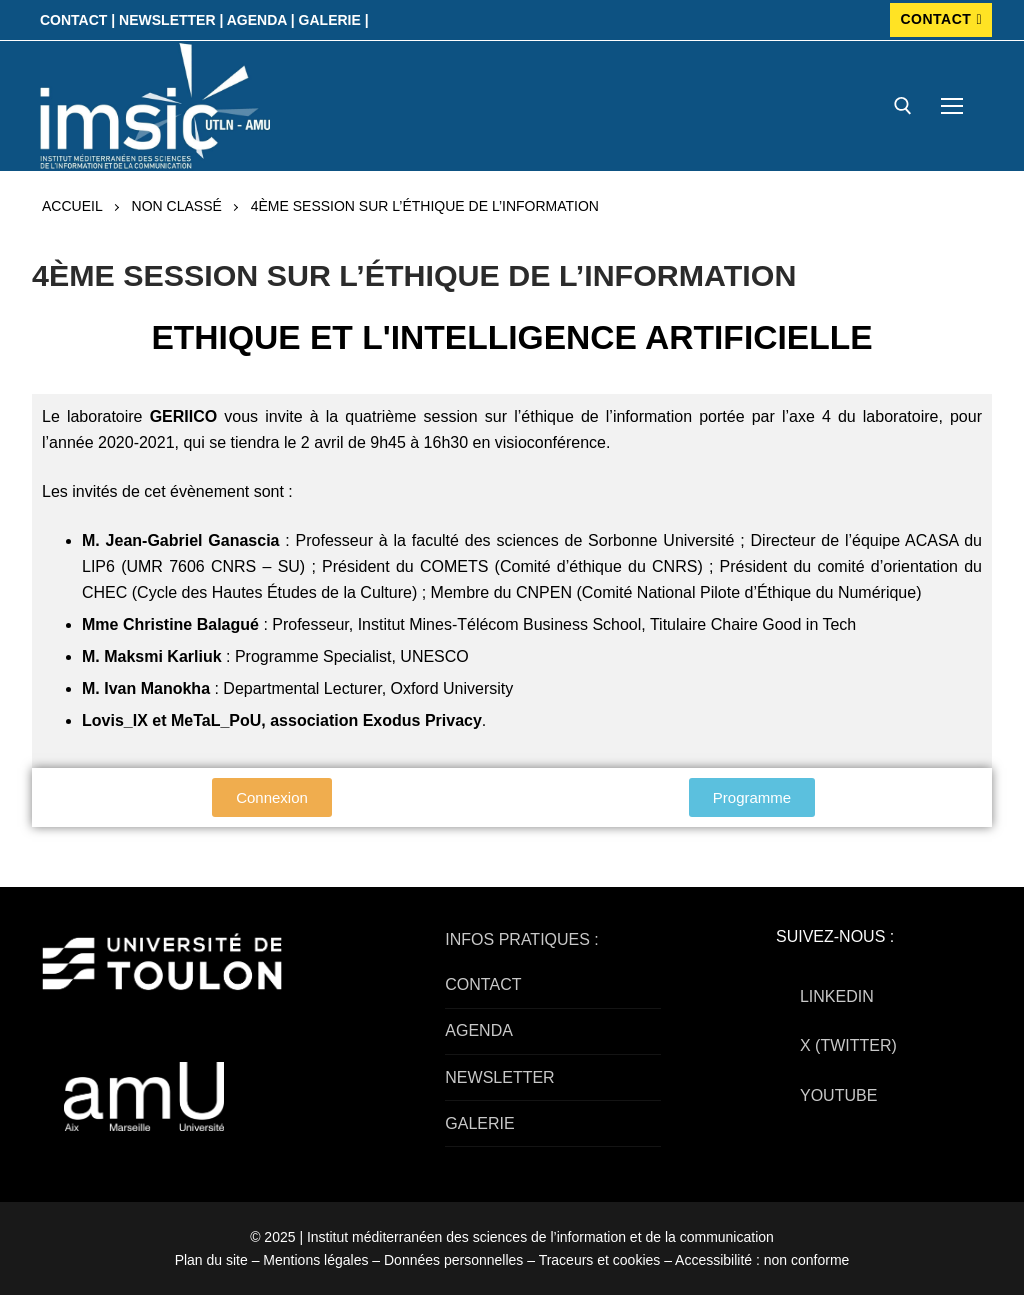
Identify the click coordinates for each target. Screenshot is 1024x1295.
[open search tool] (903, 106)
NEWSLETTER (499, 1077)
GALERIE (479, 1123)
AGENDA (479, 1030)
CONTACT (941, 19)
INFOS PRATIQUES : (522, 939)
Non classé (177, 206)
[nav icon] (952, 106)
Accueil (72, 206)
